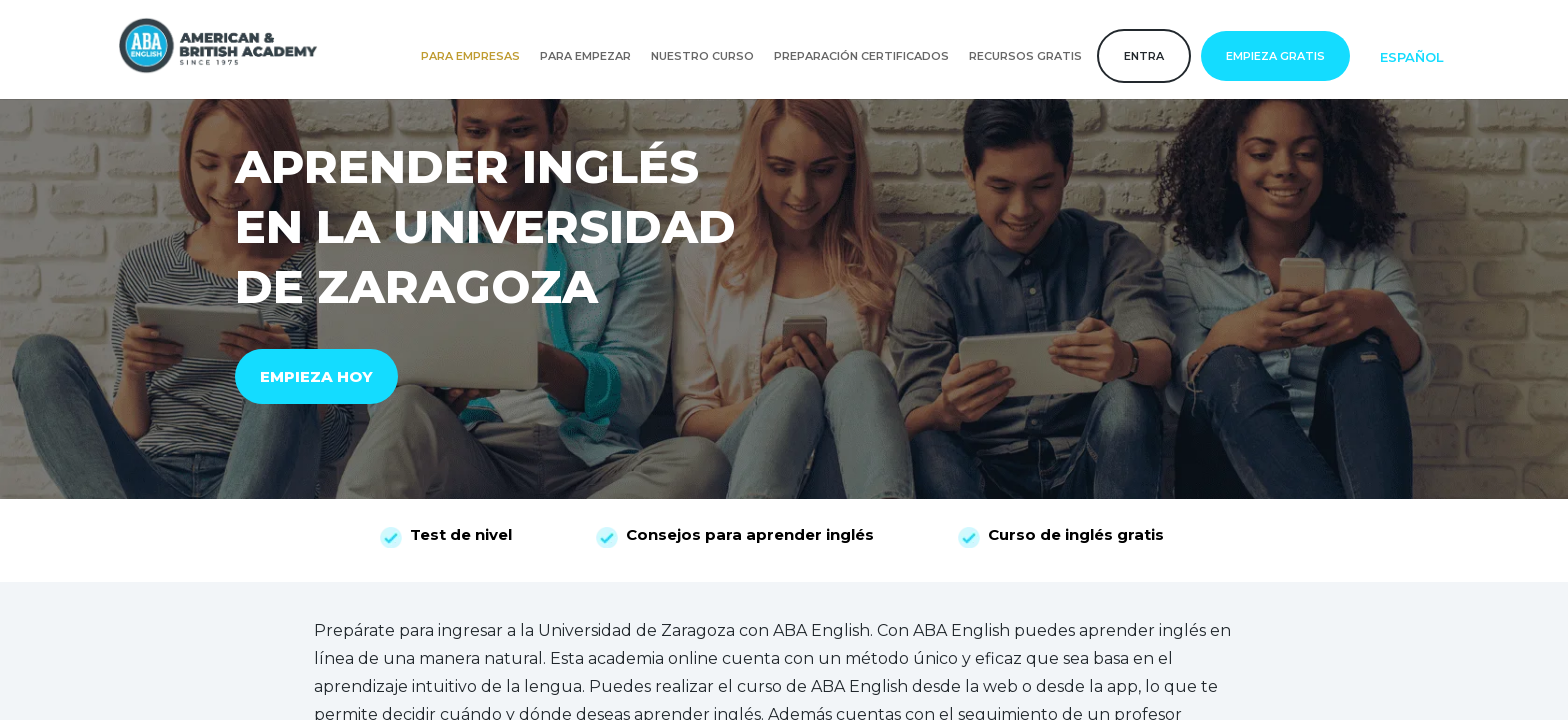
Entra (1144, 56)
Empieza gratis (1275, 56)
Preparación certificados (861, 56)
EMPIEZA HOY (316, 376)
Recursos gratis (1025, 56)
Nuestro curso (702, 56)
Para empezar (585, 56)
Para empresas (470, 56)
